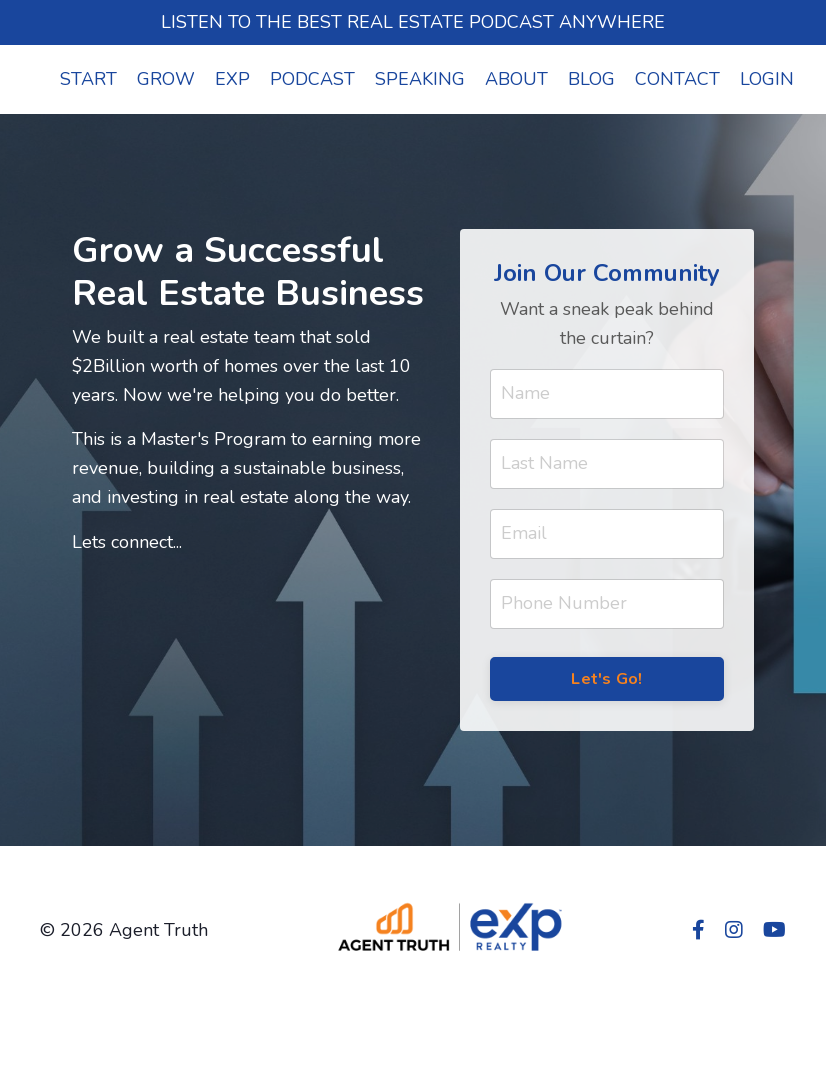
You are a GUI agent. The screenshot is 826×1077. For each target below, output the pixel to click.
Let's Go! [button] (606, 679)
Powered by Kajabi (727, 1024)
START (88, 79)
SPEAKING (420, 79)
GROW (166, 79)
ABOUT (516, 79)
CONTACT (677, 79)
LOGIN (767, 79)
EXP (232, 79)
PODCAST (312, 79)
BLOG (591, 79)
